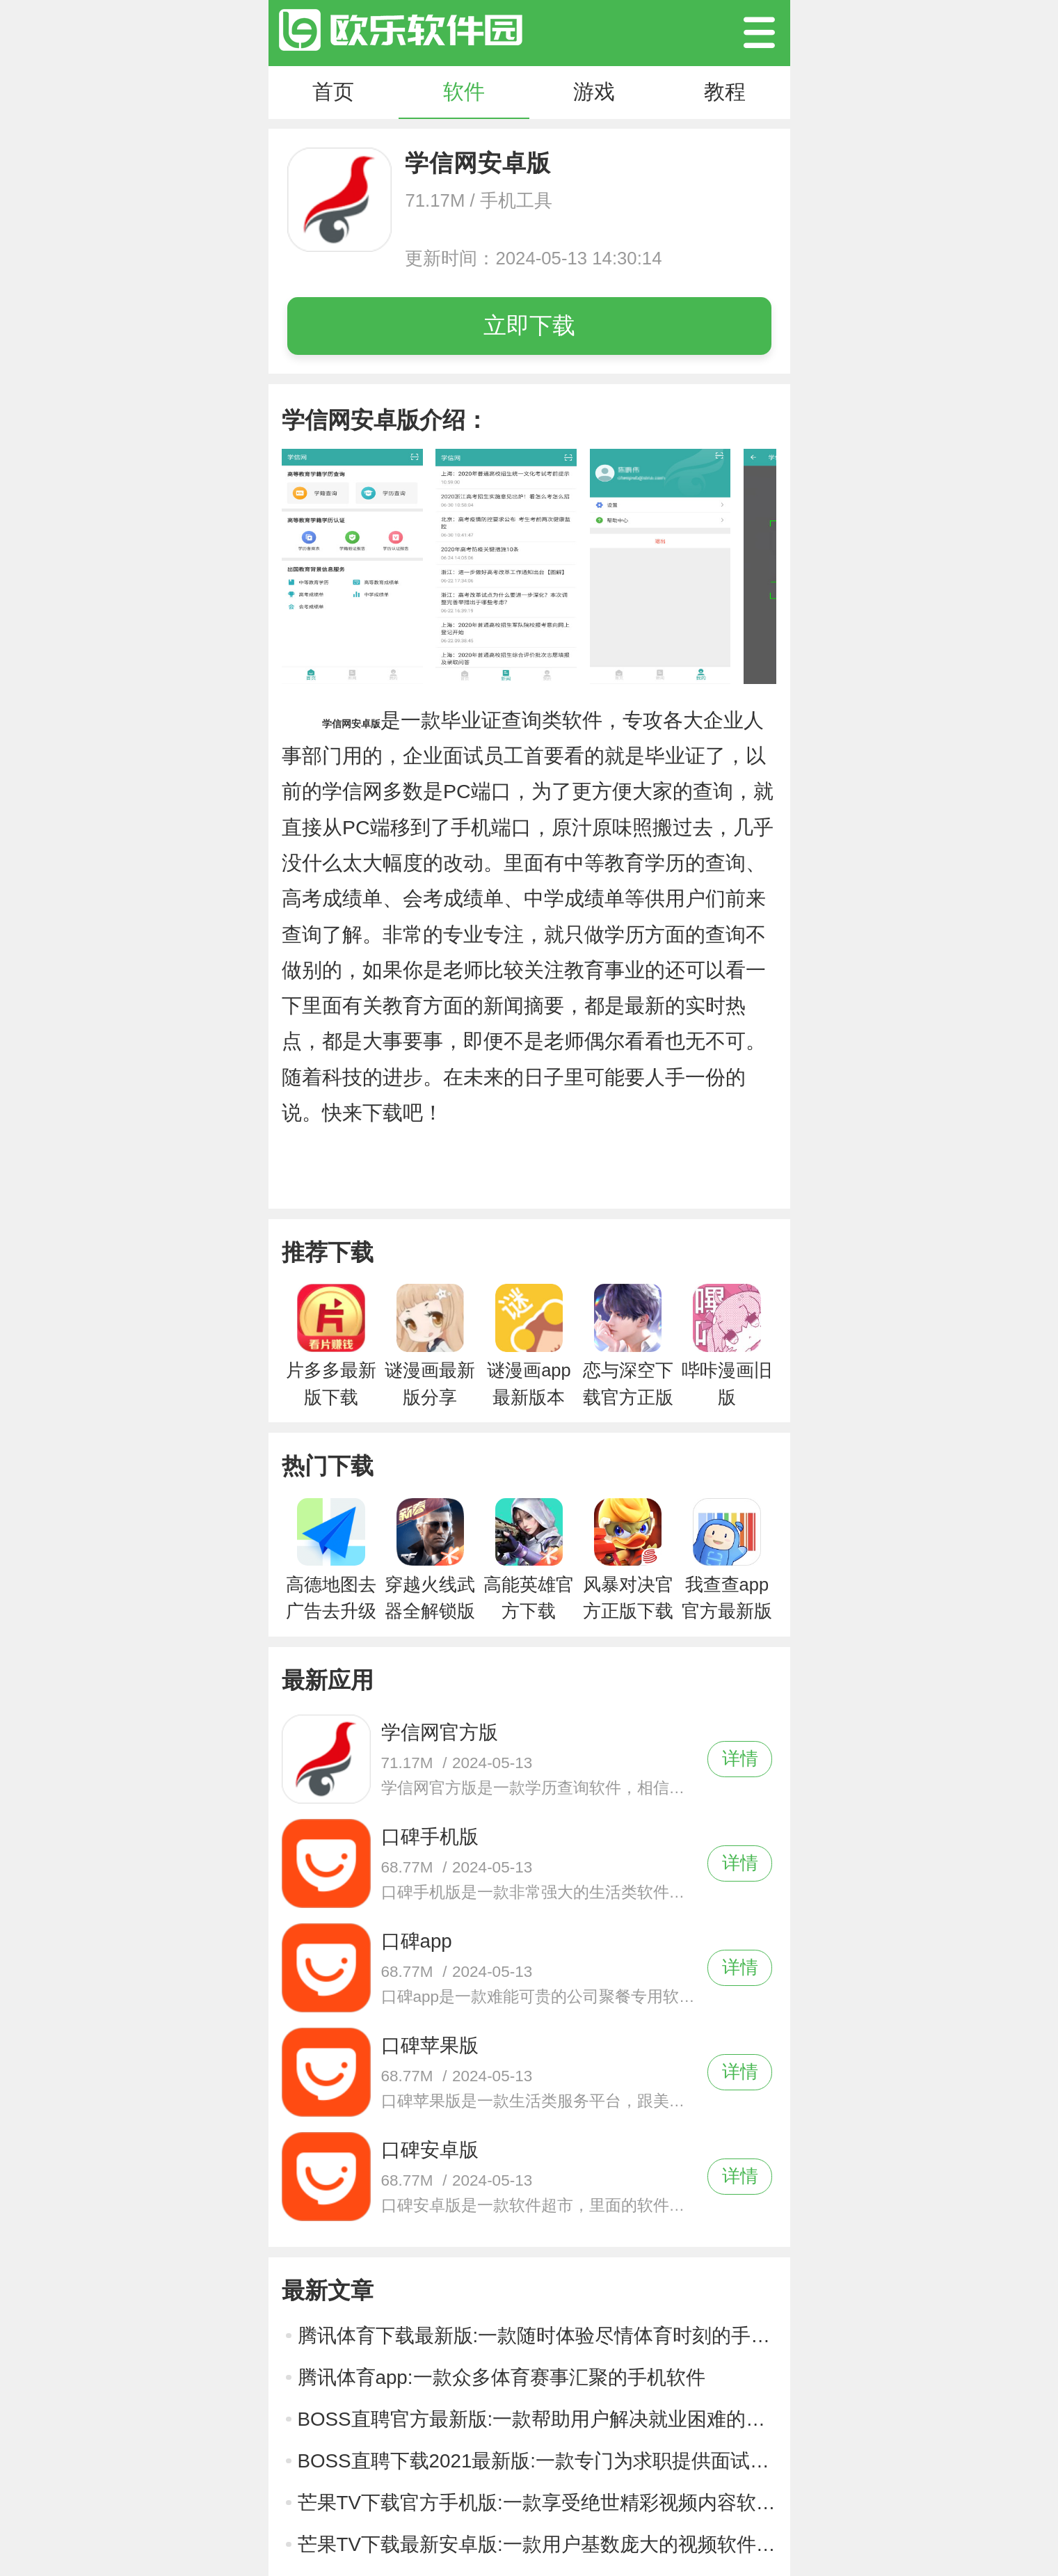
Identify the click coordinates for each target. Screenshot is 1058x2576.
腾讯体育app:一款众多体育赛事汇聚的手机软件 (501, 2377)
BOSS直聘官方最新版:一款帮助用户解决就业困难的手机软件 (537, 2419)
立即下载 (529, 325)
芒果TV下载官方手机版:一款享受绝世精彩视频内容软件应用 (537, 2502)
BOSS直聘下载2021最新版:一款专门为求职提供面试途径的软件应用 (537, 2461)
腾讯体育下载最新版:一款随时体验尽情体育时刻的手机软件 (537, 2335)
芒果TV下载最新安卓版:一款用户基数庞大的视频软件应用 (537, 2544)
